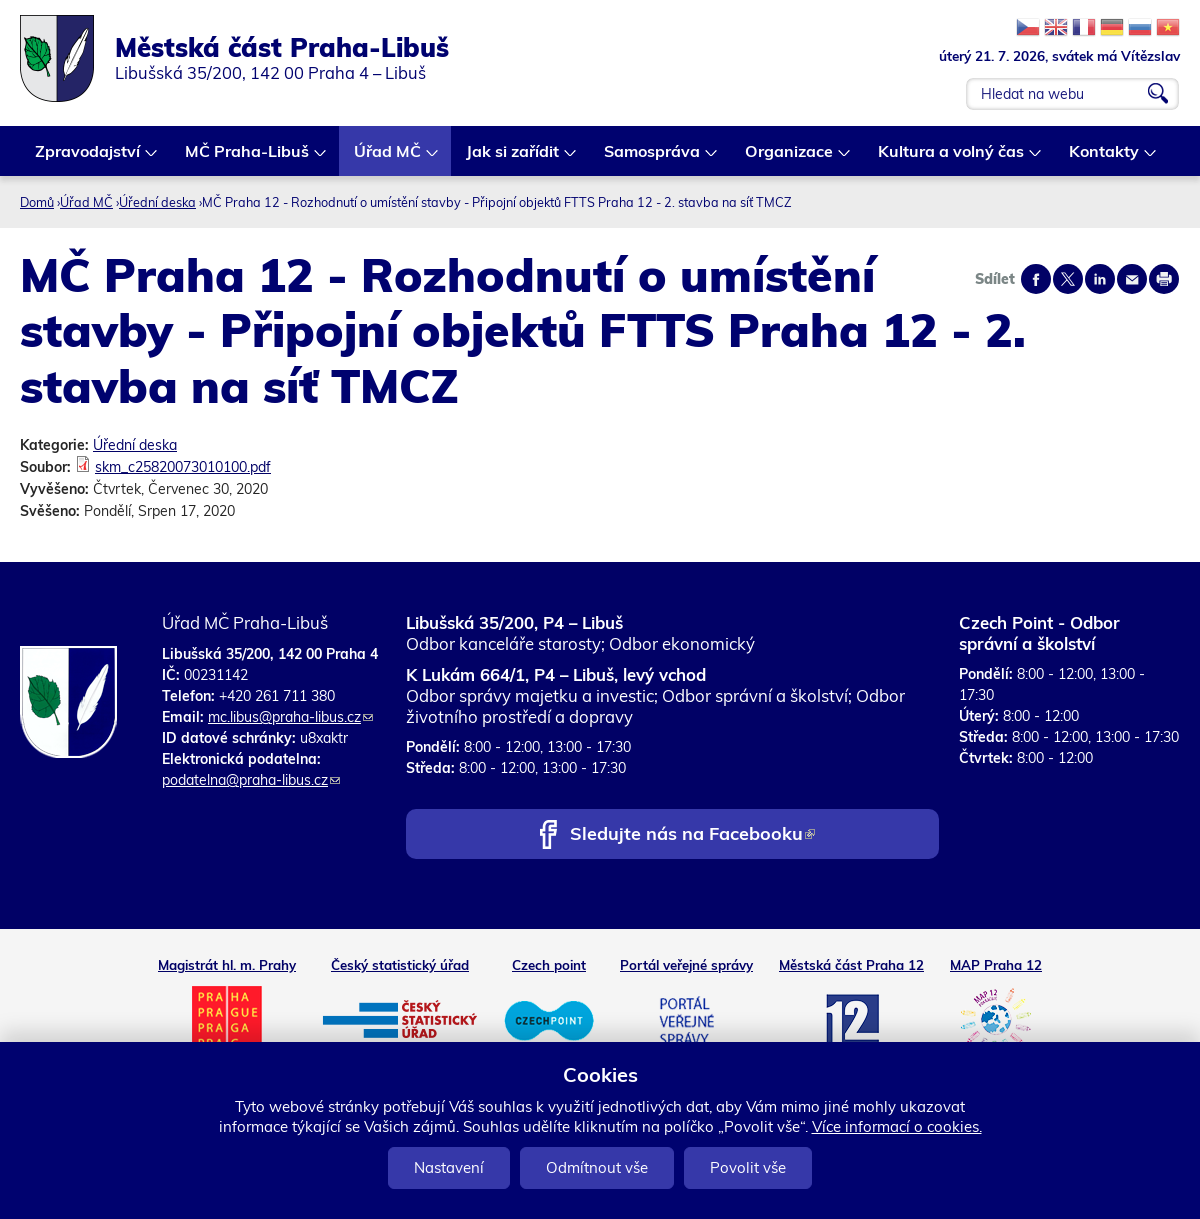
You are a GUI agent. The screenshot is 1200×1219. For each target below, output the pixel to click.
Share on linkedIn (1100, 279)
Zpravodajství (88, 158)
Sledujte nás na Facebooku (692, 835)
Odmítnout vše (597, 1167)
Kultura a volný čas (952, 158)
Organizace (790, 158)
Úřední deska (157, 202)
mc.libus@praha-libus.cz (290, 717)
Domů (37, 202)
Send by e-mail (1132, 279)
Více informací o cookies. (897, 1126)
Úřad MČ (388, 158)
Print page (1164, 279)
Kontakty (1105, 158)
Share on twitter (1068, 279)
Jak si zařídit (513, 158)
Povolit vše (748, 1167)
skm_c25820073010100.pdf (183, 467)
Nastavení (449, 1167)
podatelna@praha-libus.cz (251, 780)
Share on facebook (1036, 279)
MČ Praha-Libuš (248, 158)
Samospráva (653, 158)
